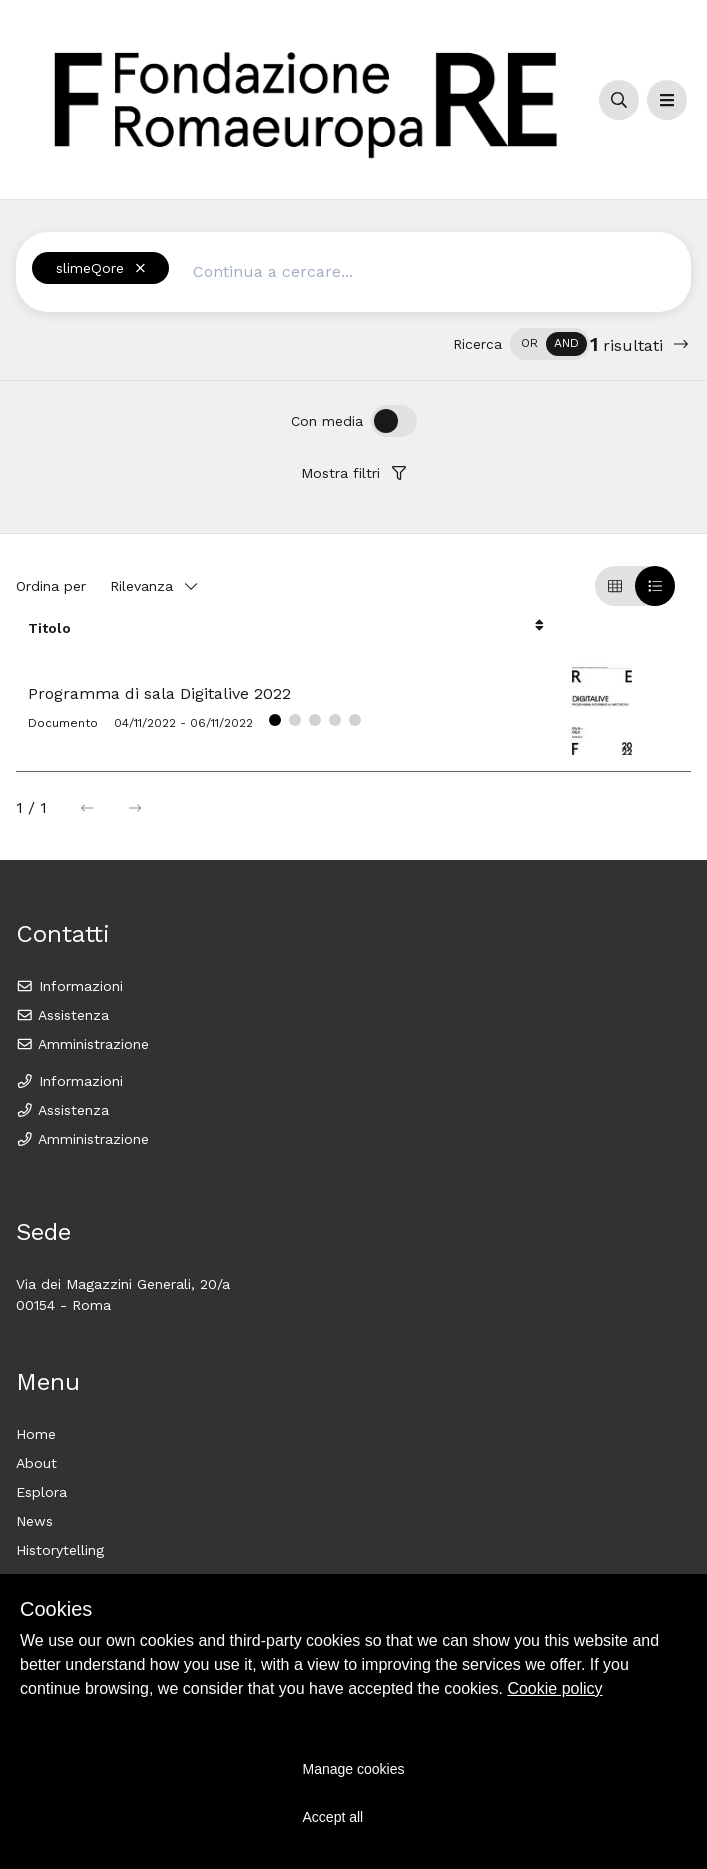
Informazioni (69, 986)
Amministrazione (82, 1044)
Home (36, 1434)
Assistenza (62, 1015)
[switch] (550, 344)
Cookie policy (554, 1688)
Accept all (333, 1817)
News (34, 1521)
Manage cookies (354, 1769)
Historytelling (60, 1550)
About (36, 1463)
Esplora (41, 1492)
